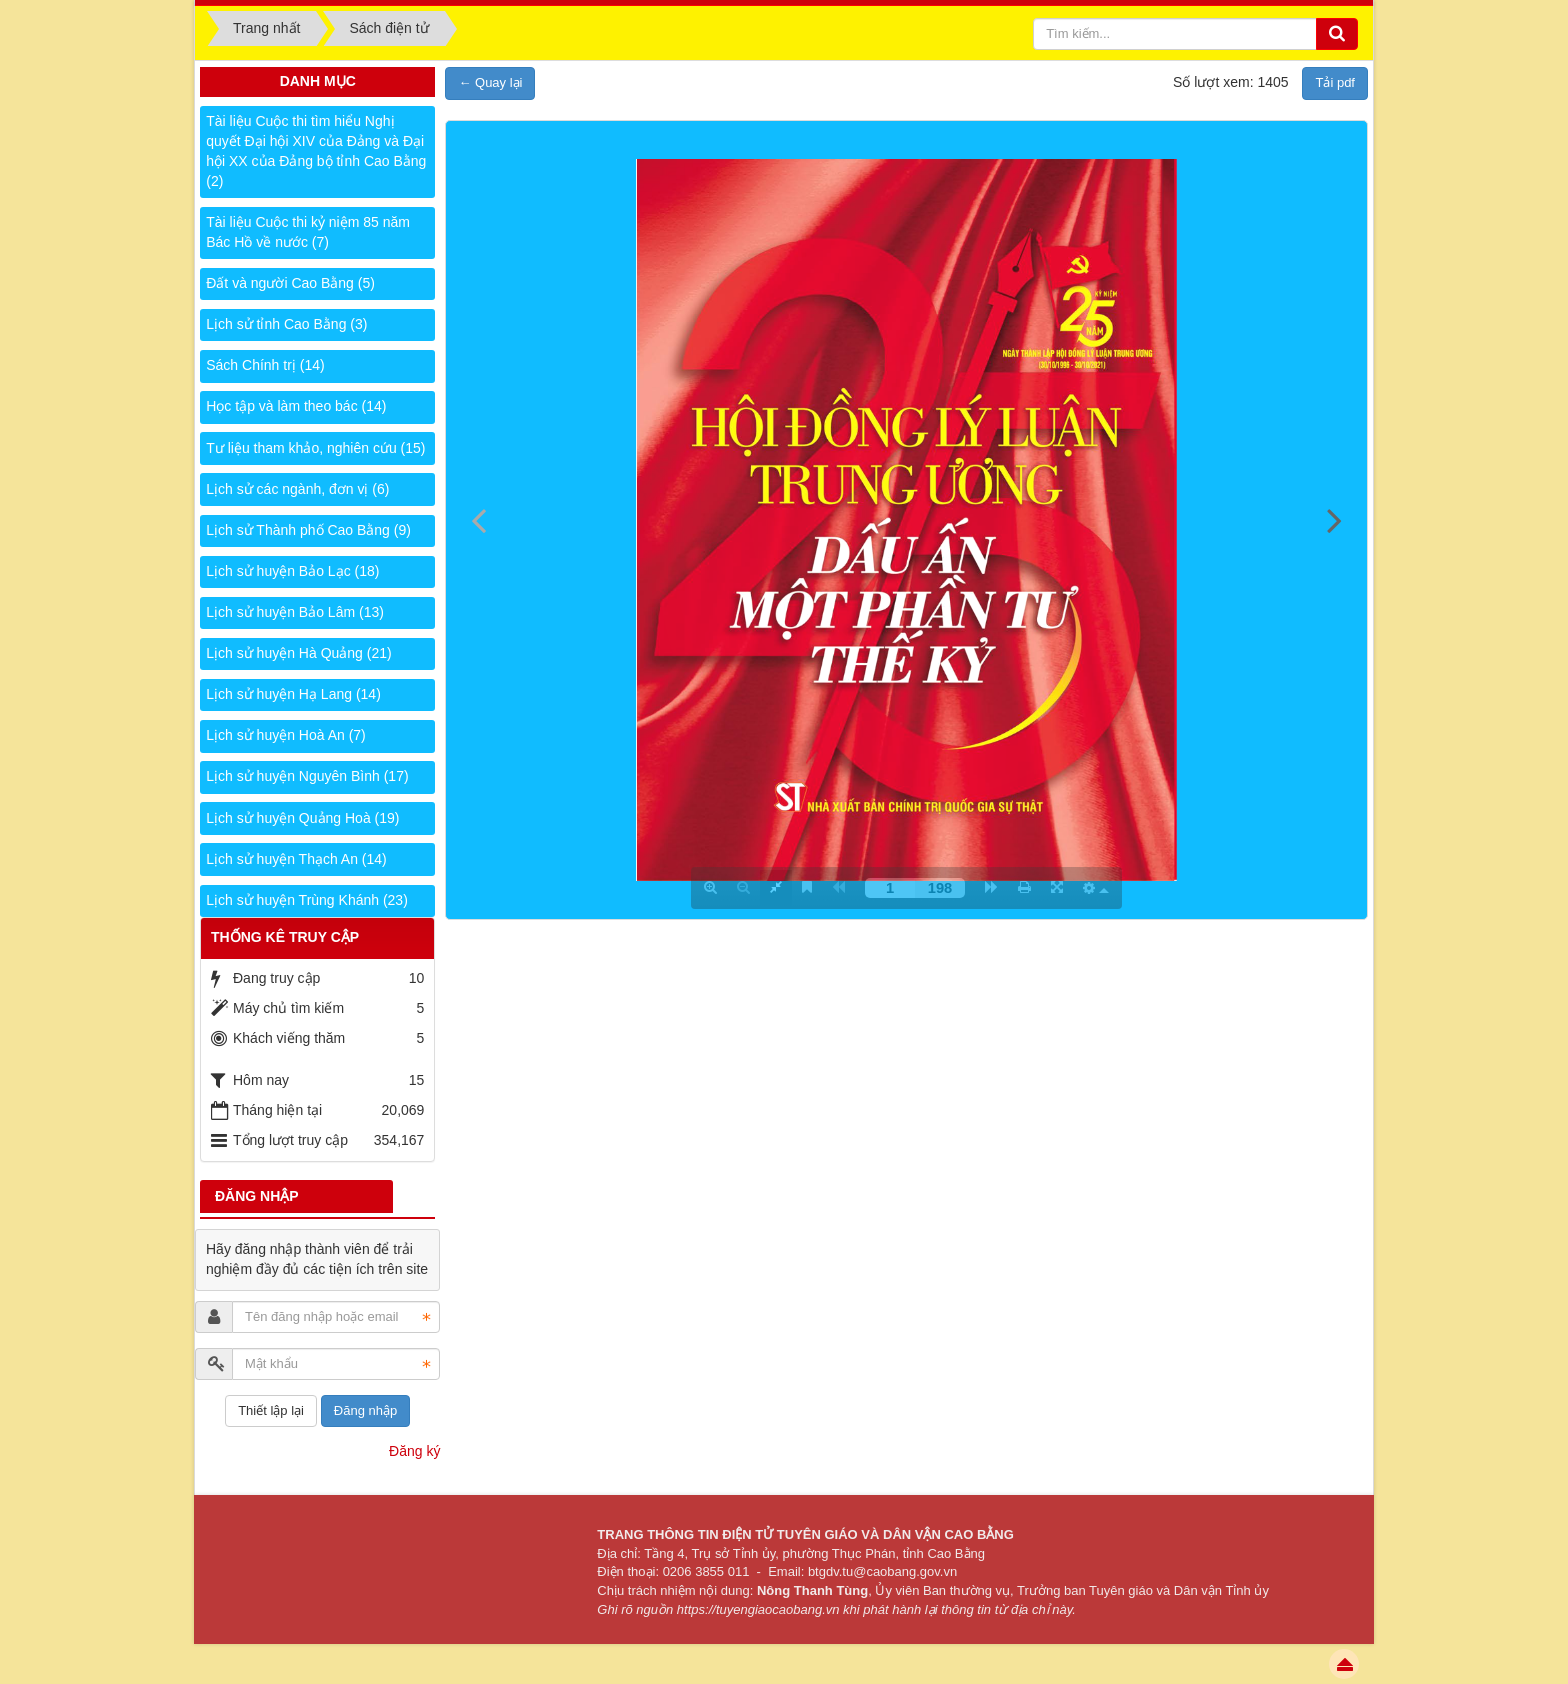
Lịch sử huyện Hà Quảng (298, 653)
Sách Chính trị (265, 365)
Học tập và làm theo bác (296, 406)
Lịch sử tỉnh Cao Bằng (286, 324)
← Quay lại (490, 82)
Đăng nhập (365, 1410)
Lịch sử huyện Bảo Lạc (292, 571)
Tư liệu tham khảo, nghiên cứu (315, 448)
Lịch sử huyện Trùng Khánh (307, 900)
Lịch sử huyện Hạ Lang (293, 694)
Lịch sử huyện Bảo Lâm (295, 612)
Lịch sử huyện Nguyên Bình (307, 776)
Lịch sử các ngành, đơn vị (297, 489)
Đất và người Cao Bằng (290, 283)
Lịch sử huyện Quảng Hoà (302, 818)
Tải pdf (1335, 82)
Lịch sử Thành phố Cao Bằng (308, 530)
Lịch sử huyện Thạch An (296, 859)
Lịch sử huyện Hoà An (286, 735)
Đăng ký (414, 1451)
